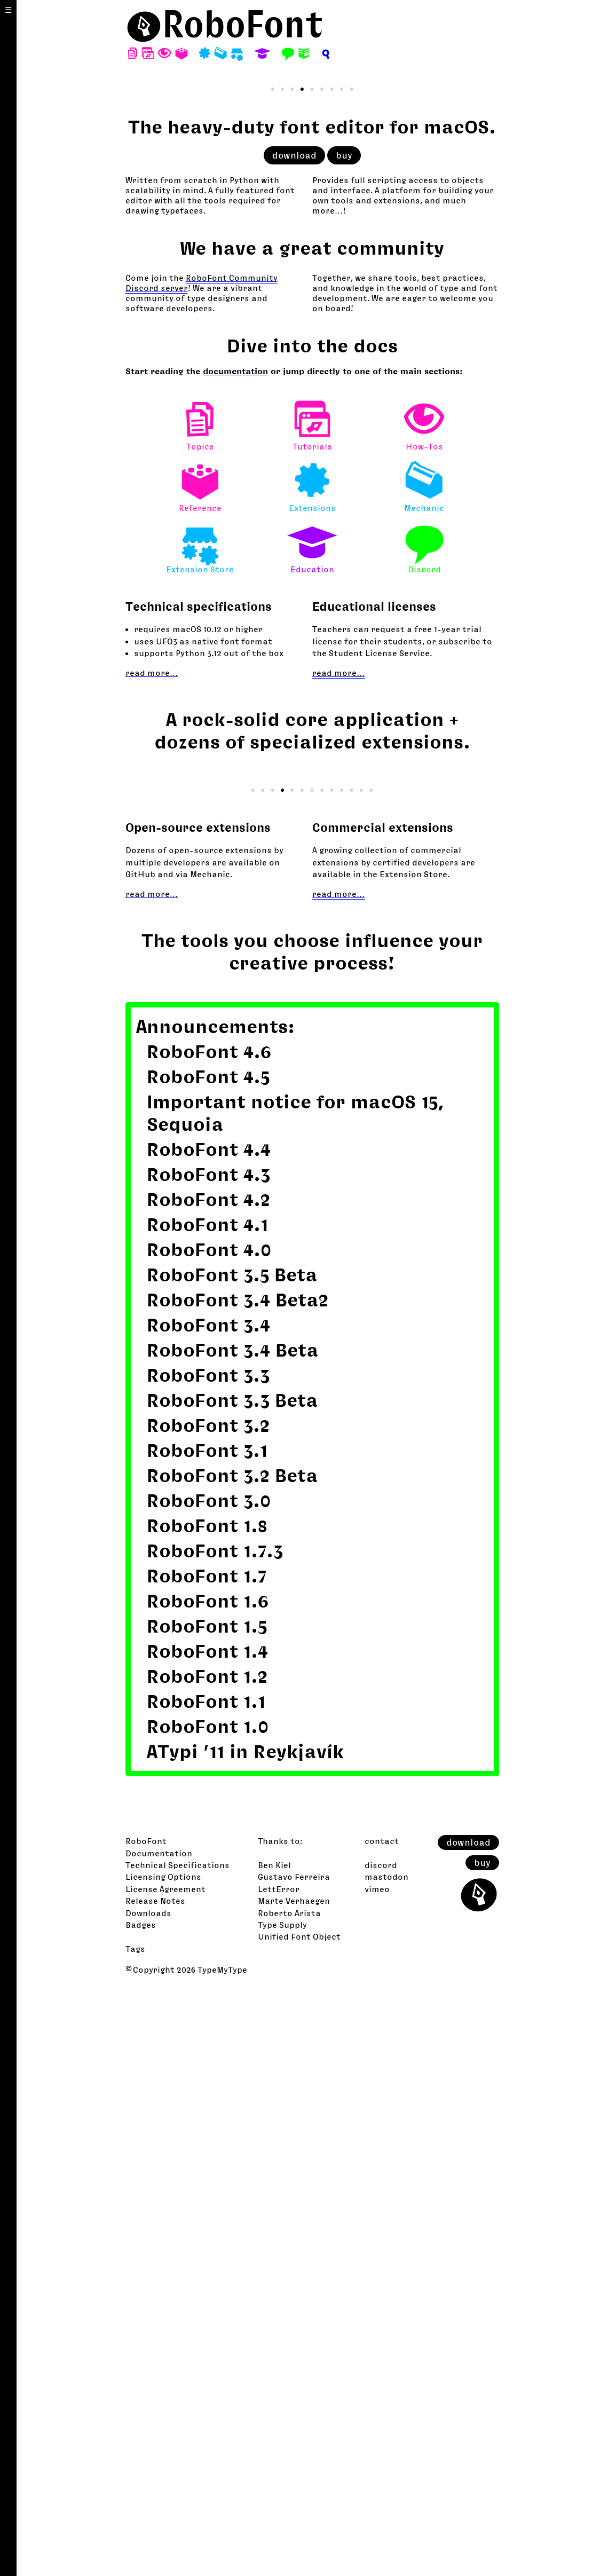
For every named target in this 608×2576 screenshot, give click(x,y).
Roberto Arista (289, 2500)
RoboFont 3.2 (208, 2012)
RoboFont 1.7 (206, 2163)
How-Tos (424, 714)
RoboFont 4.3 (208, 1761)
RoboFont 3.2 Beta (232, 2062)
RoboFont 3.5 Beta (232, 1862)
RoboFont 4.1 (207, 1811)
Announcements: (215, 1613)
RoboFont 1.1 (206, 2288)
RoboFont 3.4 (208, 1912)
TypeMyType (222, 2557)
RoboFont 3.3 (208, 1962)
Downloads (148, 2500)
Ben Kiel (274, 2452)
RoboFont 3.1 (207, 2037)
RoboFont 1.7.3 (215, 2138)
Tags (135, 2536)
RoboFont (146, 2428)
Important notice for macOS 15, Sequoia (296, 1700)
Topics (200, 714)
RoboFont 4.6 (209, 1638)
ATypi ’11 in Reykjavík (245, 2338)
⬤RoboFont (224, 23)
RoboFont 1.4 (207, 2238)
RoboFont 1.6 (208, 2188)
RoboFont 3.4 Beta (233, 1937)
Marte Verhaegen (294, 2488)
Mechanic (424, 775)
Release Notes (155, 2488)
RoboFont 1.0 (208, 2313)
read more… (151, 966)
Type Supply (282, 2512)
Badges (140, 2512)
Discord (424, 837)
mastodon (386, 2464)
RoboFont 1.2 (207, 2263)
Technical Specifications (177, 2452)
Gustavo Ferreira (294, 2464)
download (294, 449)
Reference (200, 775)
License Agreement (165, 2476)
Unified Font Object (299, 2523)
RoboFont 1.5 (207, 2213)
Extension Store (200, 837)
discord (381, 2452)
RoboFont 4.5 (208, 1664)
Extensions (312, 775)
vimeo (377, 2476)
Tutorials (312, 714)
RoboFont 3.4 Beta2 (237, 1887)
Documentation (158, 2440)
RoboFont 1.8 (207, 2113)
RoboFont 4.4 (209, 1736)
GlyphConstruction (259, 1357)
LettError (278, 2476)
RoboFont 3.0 (209, 2087)
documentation (235, 664)
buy (344, 449)
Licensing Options (163, 2464)
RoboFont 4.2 (208, 1786)
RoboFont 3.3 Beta (232, 1987)
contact (382, 2428)
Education (312, 837)
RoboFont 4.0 (209, 1836)
